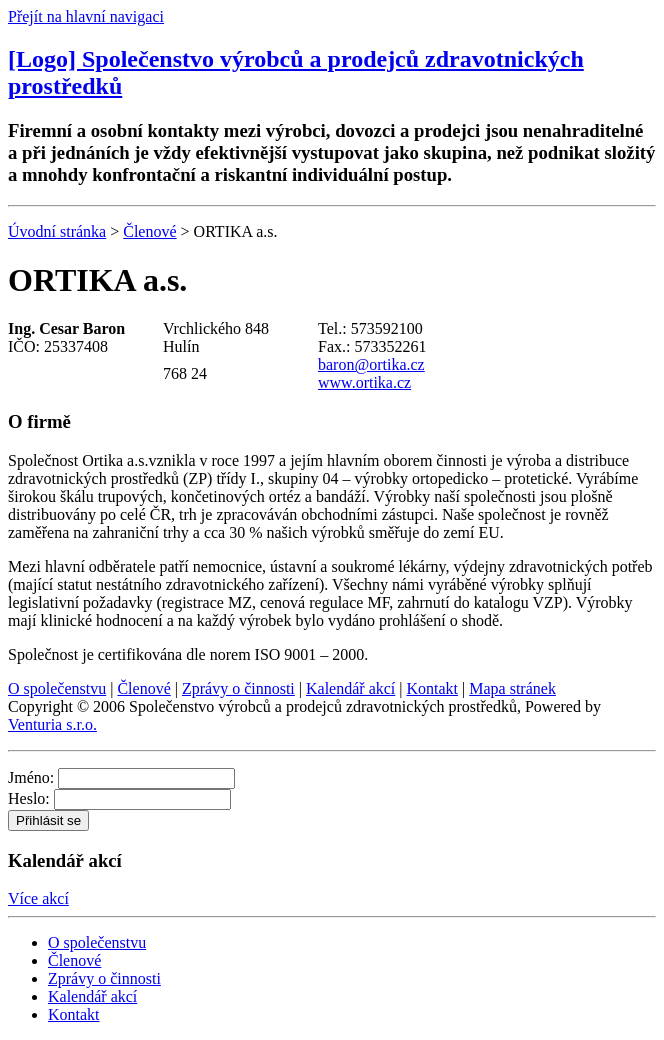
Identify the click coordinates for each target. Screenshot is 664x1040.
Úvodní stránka (57, 231)
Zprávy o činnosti (238, 688)
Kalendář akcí (350, 688)
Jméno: (31, 777)
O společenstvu (57, 688)
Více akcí (38, 898)
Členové (149, 231)
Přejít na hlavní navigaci (86, 16)
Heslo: (29, 798)
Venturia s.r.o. (52, 724)
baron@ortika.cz (371, 364)
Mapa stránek (512, 688)
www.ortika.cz (364, 382)
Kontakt (433, 688)
